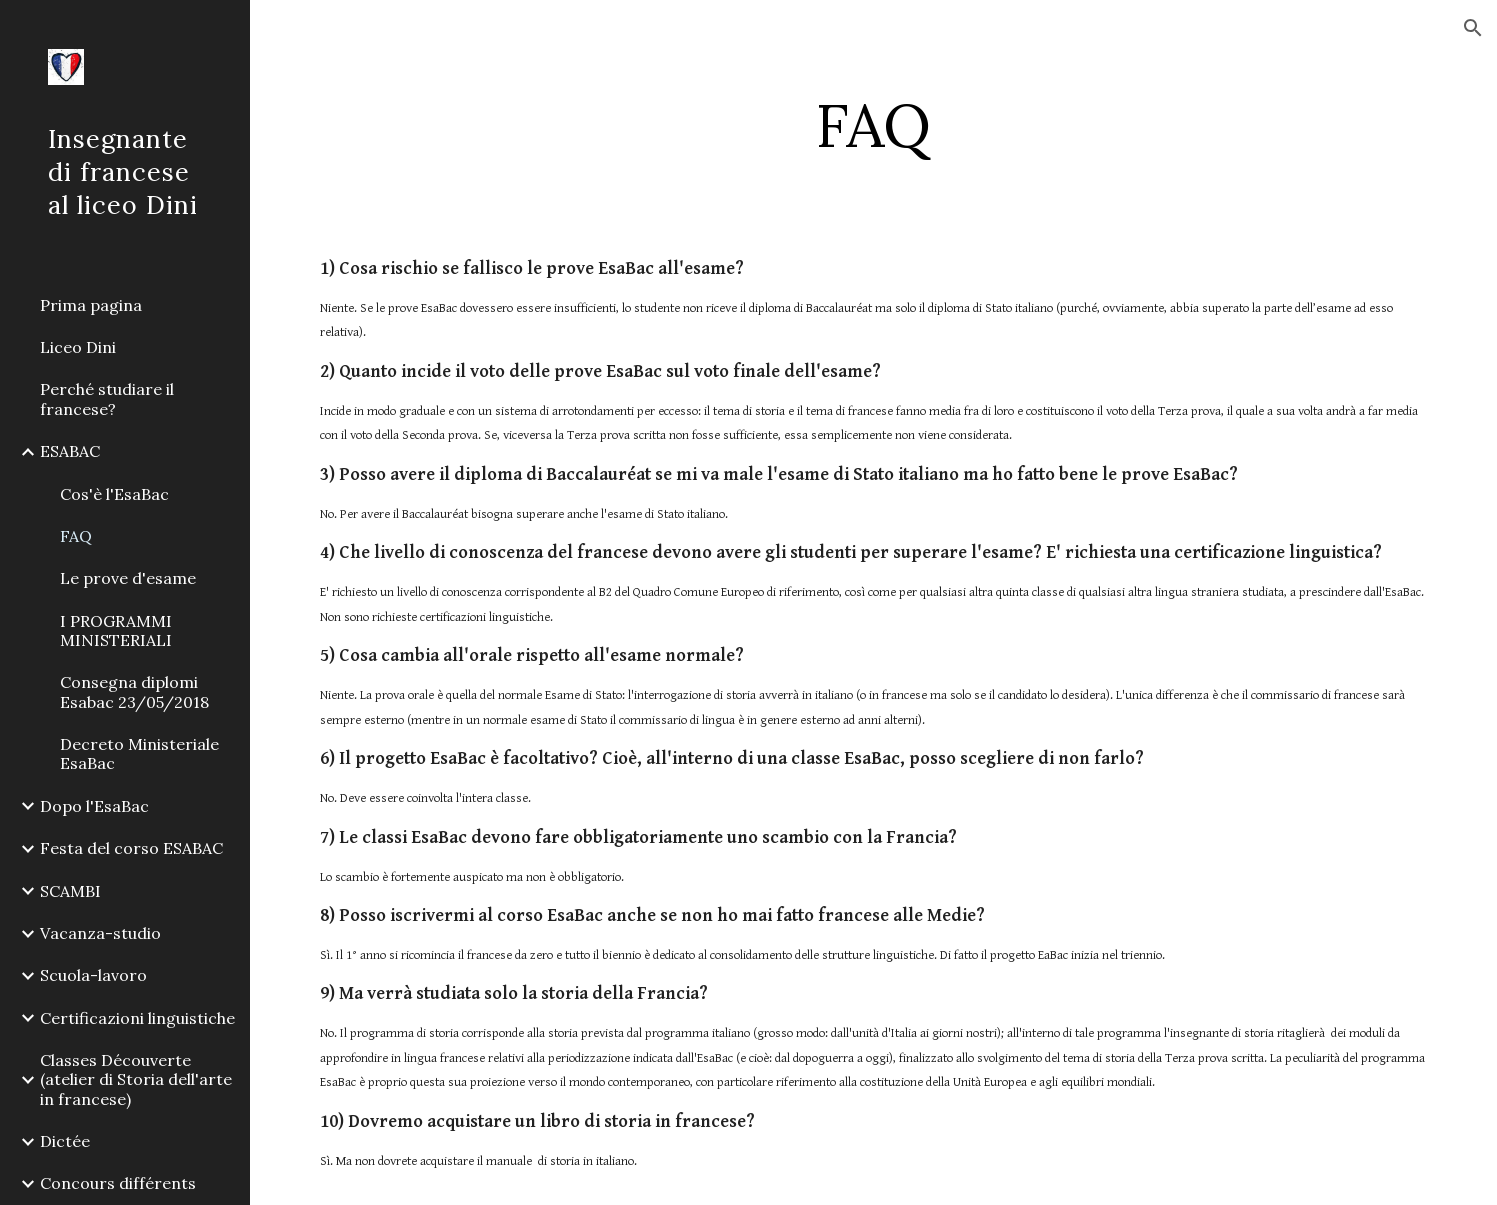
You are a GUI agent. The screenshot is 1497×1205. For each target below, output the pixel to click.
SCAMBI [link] (70, 891)
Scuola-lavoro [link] (93, 975)
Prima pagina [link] (91, 305)
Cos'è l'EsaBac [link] (114, 494)
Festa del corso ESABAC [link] (131, 848)
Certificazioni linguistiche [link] (137, 1018)
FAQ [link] (76, 536)
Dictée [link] (65, 1141)
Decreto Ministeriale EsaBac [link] (139, 753)
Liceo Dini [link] (78, 347)
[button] (1473, 28)
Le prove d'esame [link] (128, 578)
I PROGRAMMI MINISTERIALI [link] (116, 630)
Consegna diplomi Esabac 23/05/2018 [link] (134, 691)
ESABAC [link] (70, 451)
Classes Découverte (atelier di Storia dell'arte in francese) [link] (136, 1079)
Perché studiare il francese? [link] (107, 398)
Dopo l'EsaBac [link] (94, 806)
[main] (873, 125)
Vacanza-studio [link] (100, 933)
